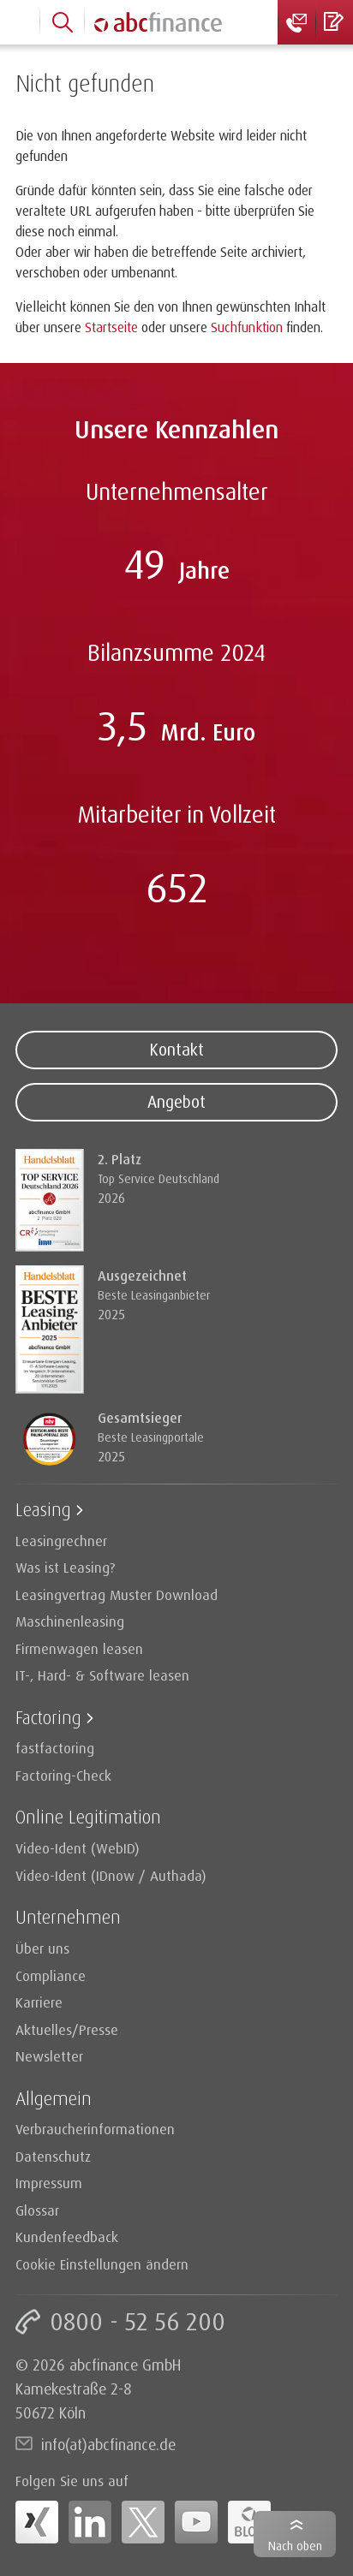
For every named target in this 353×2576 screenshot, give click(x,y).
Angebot (176, 1102)
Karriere (39, 2002)
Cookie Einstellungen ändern (101, 2264)
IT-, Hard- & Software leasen (102, 1675)
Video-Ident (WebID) (77, 1848)
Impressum (48, 2183)
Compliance (50, 1975)
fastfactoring (54, 1748)
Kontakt (176, 1049)
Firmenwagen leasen (79, 1648)
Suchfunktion (247, 327)
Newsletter (49, 2056)
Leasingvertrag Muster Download (116, 1594)
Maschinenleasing (69, 1621)
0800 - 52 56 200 (137, 2321)
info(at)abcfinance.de (108, 2444)
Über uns (42, 1948)
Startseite (111, 327)
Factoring (48, 1716)
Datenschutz (53, 2156)
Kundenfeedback (66, 2237)
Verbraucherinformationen (95, 2129)
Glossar (37, 2210)
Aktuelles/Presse (66, 2029)
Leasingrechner (61, 1541)
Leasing (43, 1508)
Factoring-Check (63, 1775)
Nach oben (295, 2545)
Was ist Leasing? (65, 1567)
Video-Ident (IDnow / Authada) (110, 1875)
